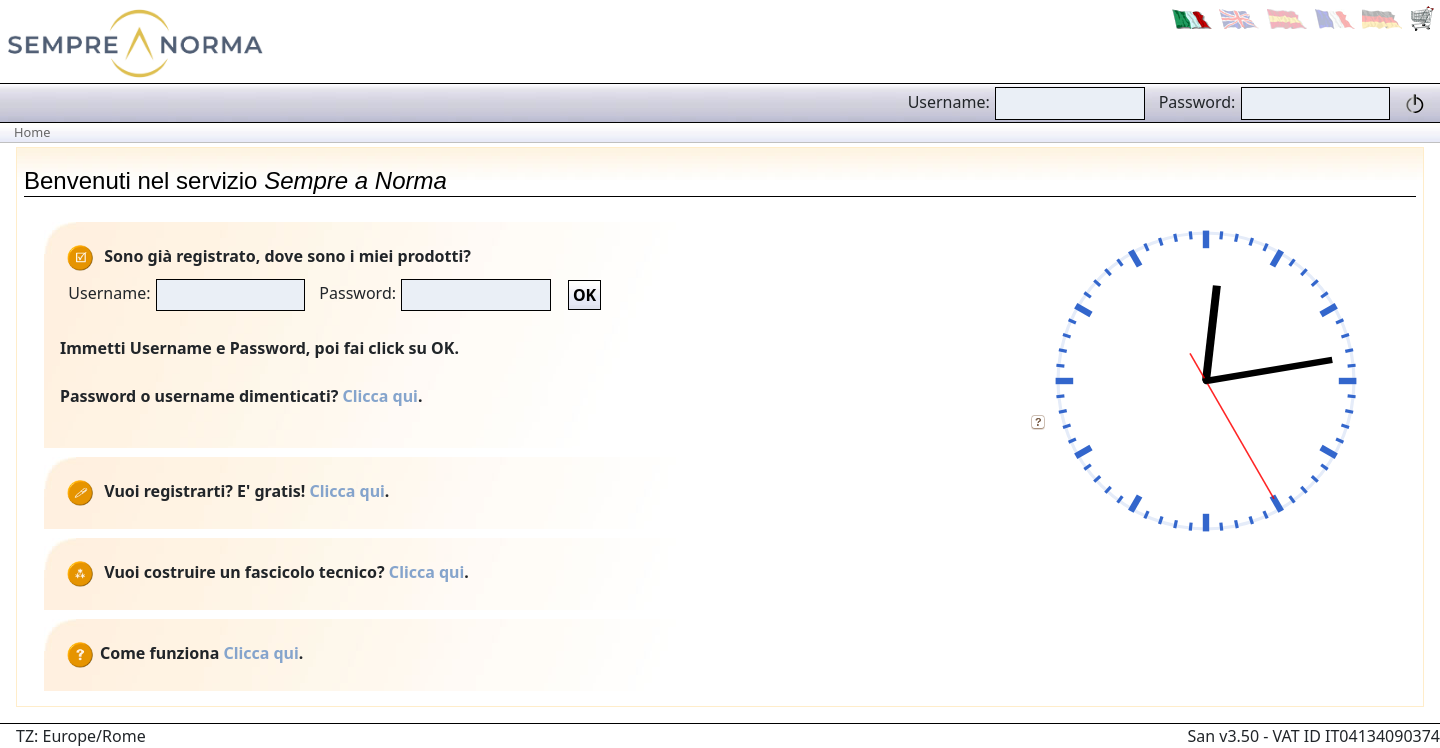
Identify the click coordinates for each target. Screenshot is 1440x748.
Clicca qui (380, 396)
